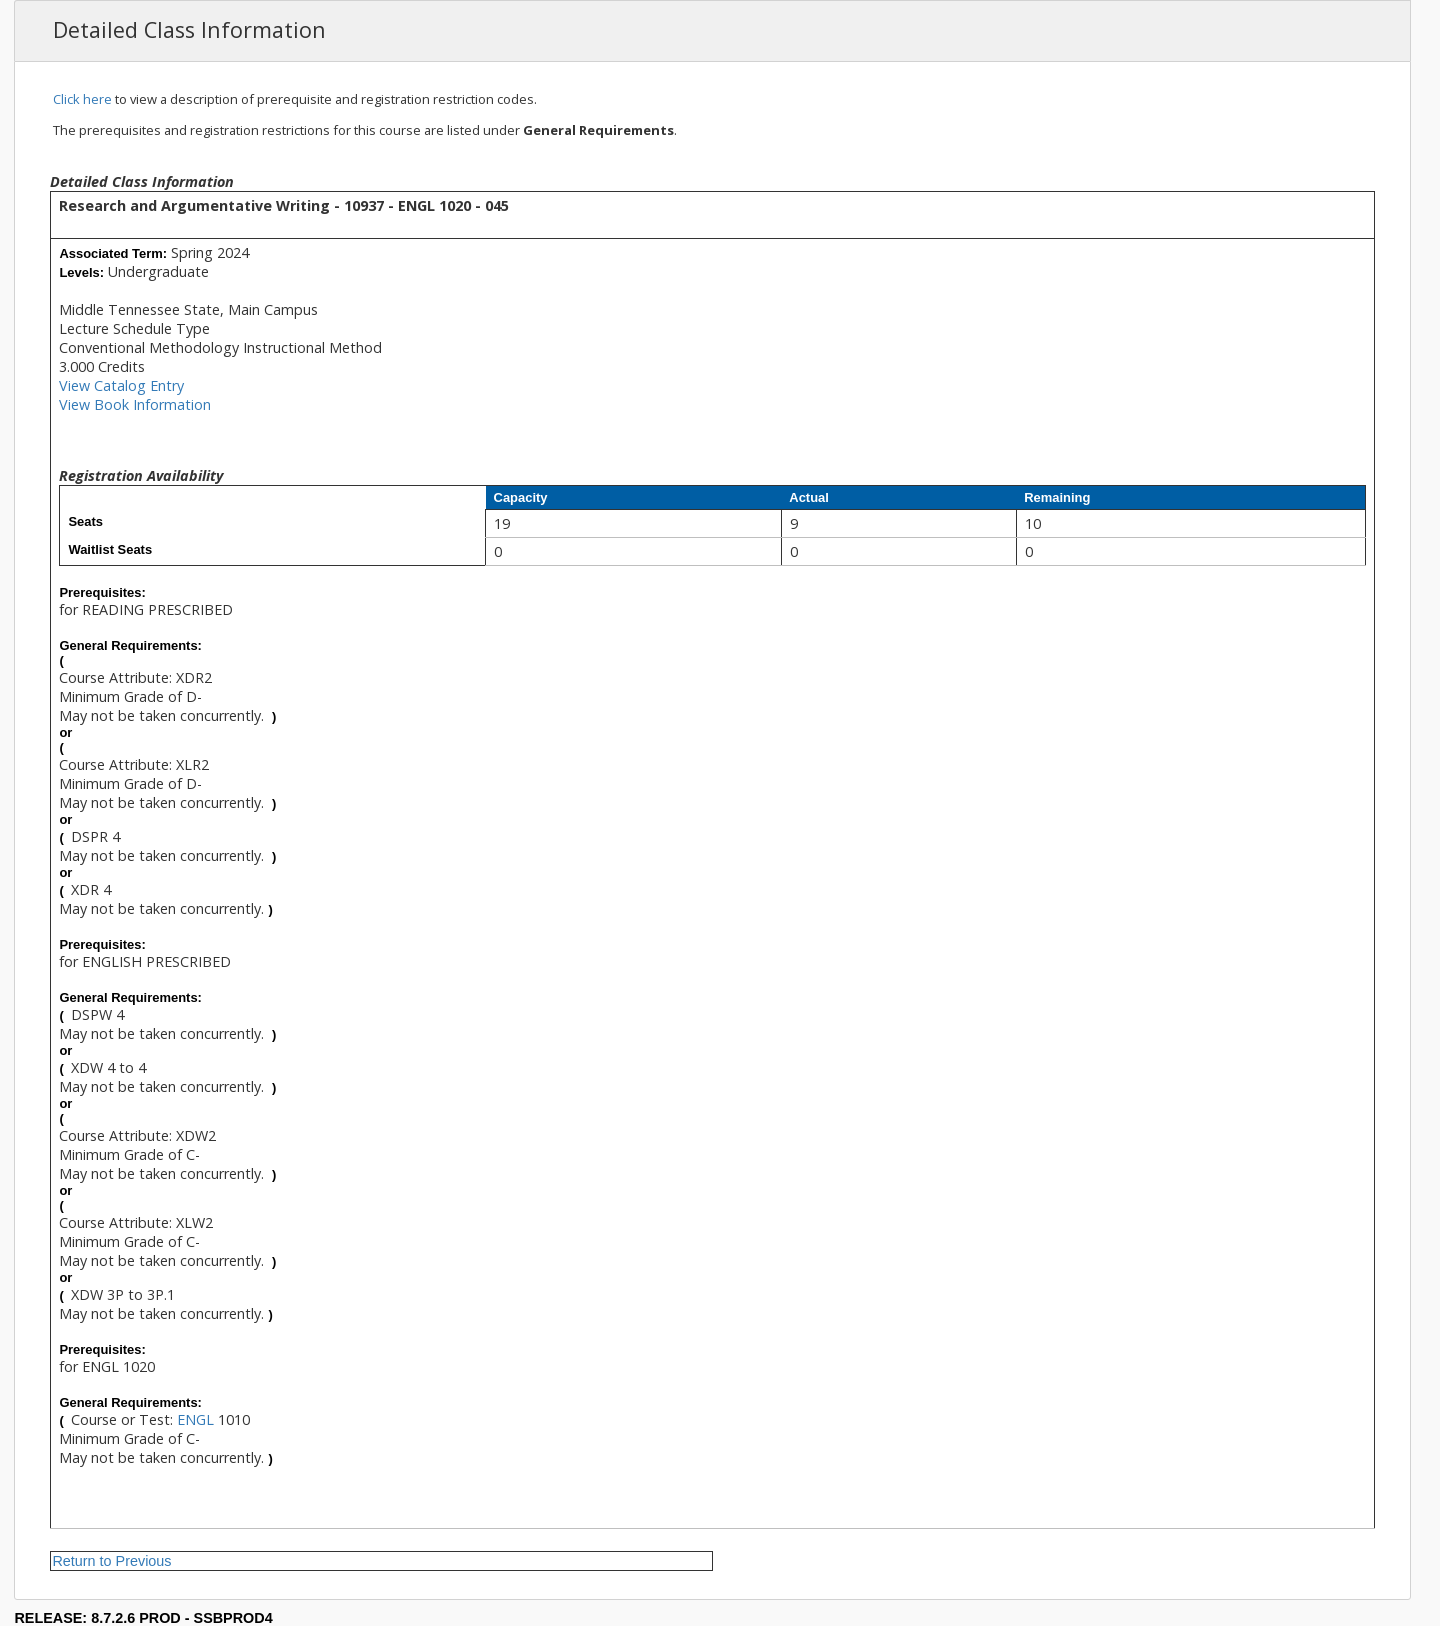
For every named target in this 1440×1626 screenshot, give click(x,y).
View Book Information (135, 404)
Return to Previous (111, 1561)
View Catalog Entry (121, 385)
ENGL (195, 1419)
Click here (82, 99)
